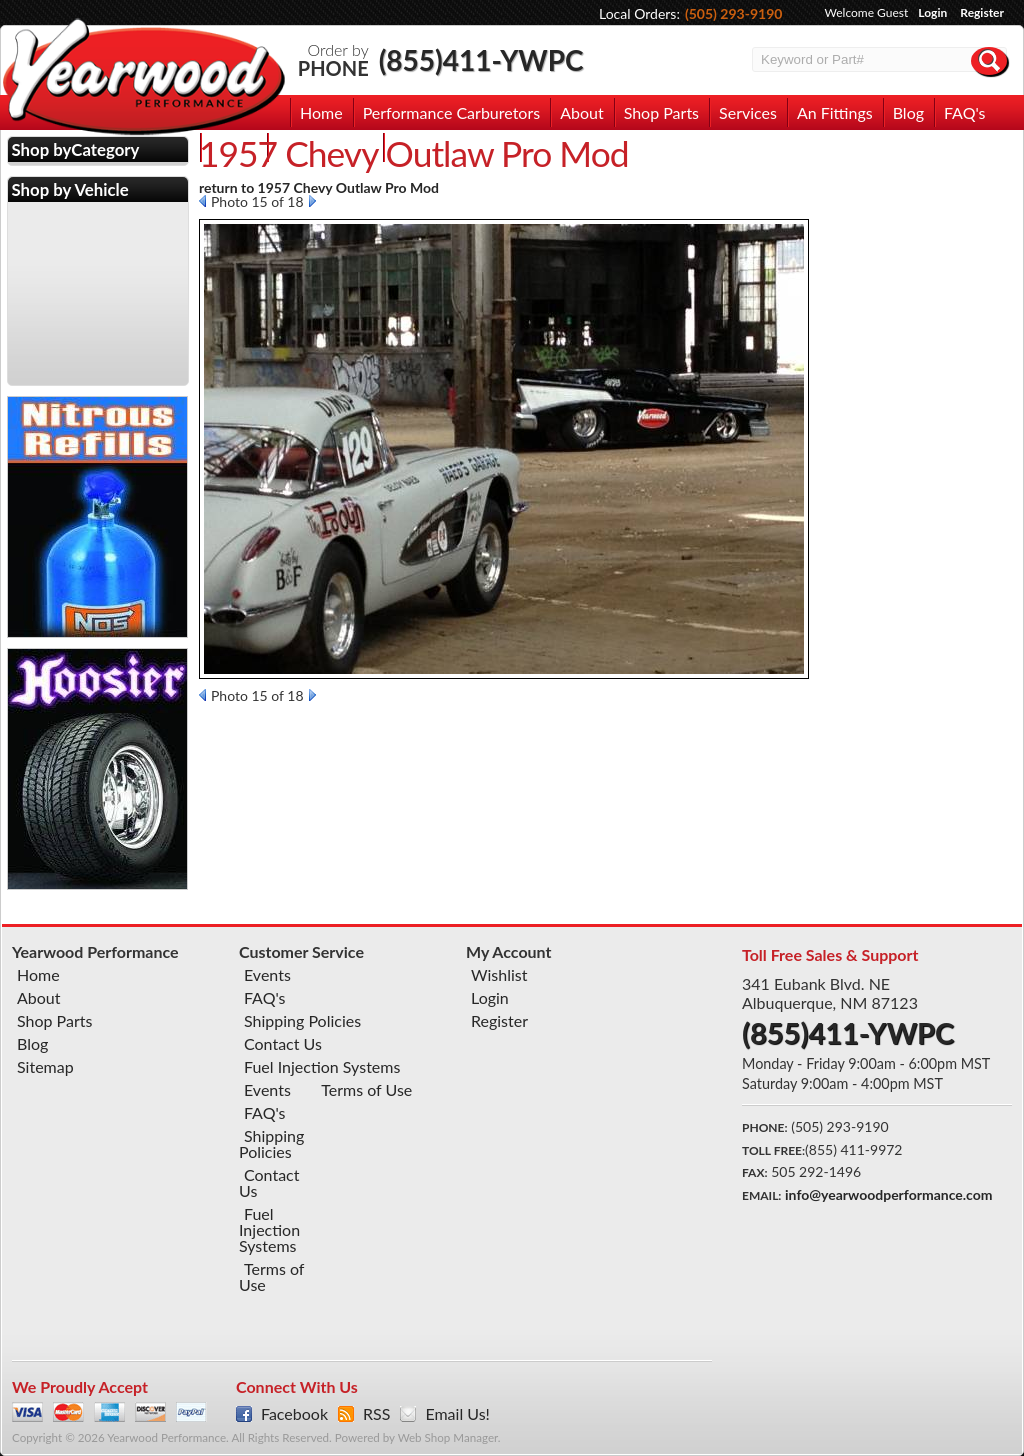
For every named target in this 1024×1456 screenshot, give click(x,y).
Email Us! (457, 1414)
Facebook (294, 1414)
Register (982, 12)
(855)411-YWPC (481, 60)
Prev (202, 201)
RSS (376, 1414)
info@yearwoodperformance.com (888, 1194)
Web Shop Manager (448, 1437)
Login (932, 12)
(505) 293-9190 (734, 13)
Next (312, 201)
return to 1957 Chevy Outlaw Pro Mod (319, 187)
